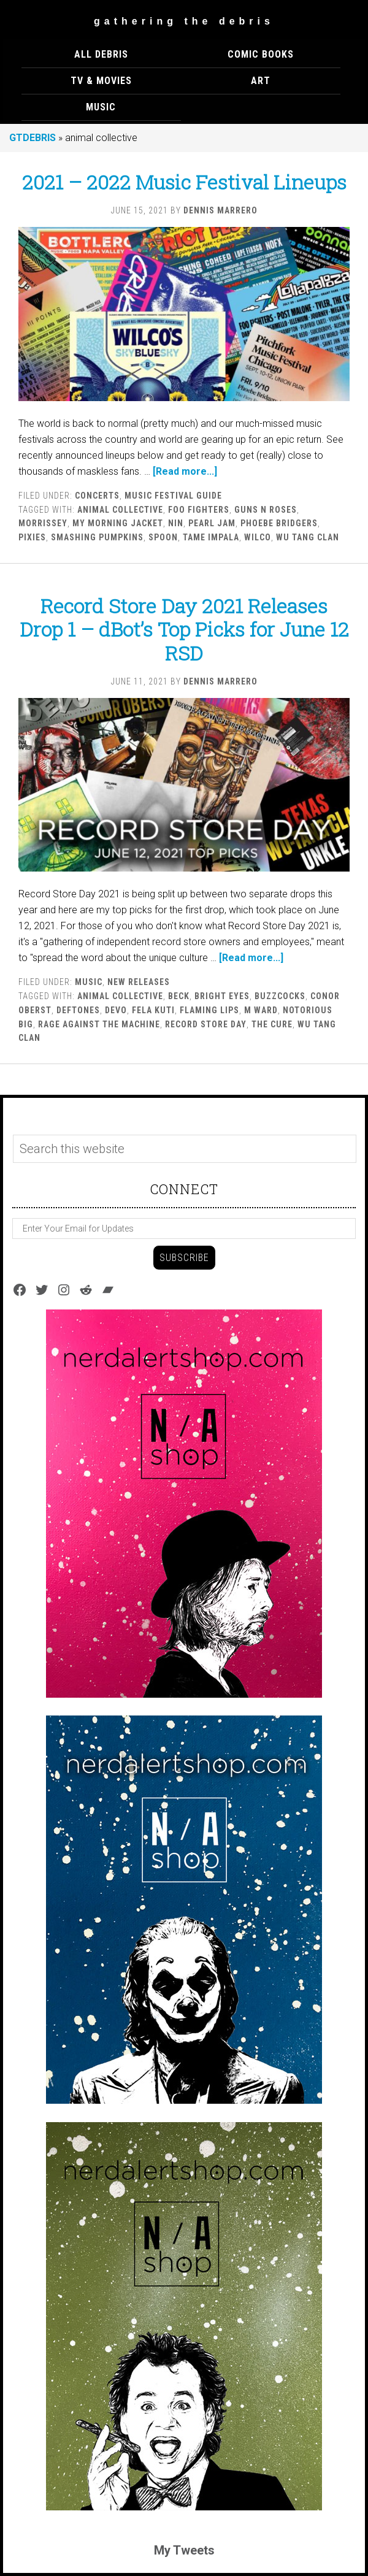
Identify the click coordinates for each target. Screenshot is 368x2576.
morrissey (42, 523)
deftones (78, 1010)
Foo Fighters (198, 510)
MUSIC (88, 982)
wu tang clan (307, 537)
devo (116, 1010)
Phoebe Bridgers (279, 523)
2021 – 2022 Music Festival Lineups (184, 182)
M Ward (261, 1010)
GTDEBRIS (32, 138)
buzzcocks (280, 996)
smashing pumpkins (97, 537)
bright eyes (222, 996)
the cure (272, 1024)
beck (179, 996)
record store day (206, 1024)
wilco (257, 537)
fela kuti (153, 1010)
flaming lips (209, 1010)
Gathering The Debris (184, 21)
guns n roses (265, 510)
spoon (163, 537)
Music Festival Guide (173, 495)
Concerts (97, 495)
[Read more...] (185, 471)
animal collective (120, 510)
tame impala (211, 537)
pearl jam (212, 523)
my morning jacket (117, 523)
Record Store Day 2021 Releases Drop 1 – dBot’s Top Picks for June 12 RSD (184, 629)
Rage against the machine (99, 1024)
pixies (32, 537)
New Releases (138, 982)
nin (175, 523)
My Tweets (184, 2550)
